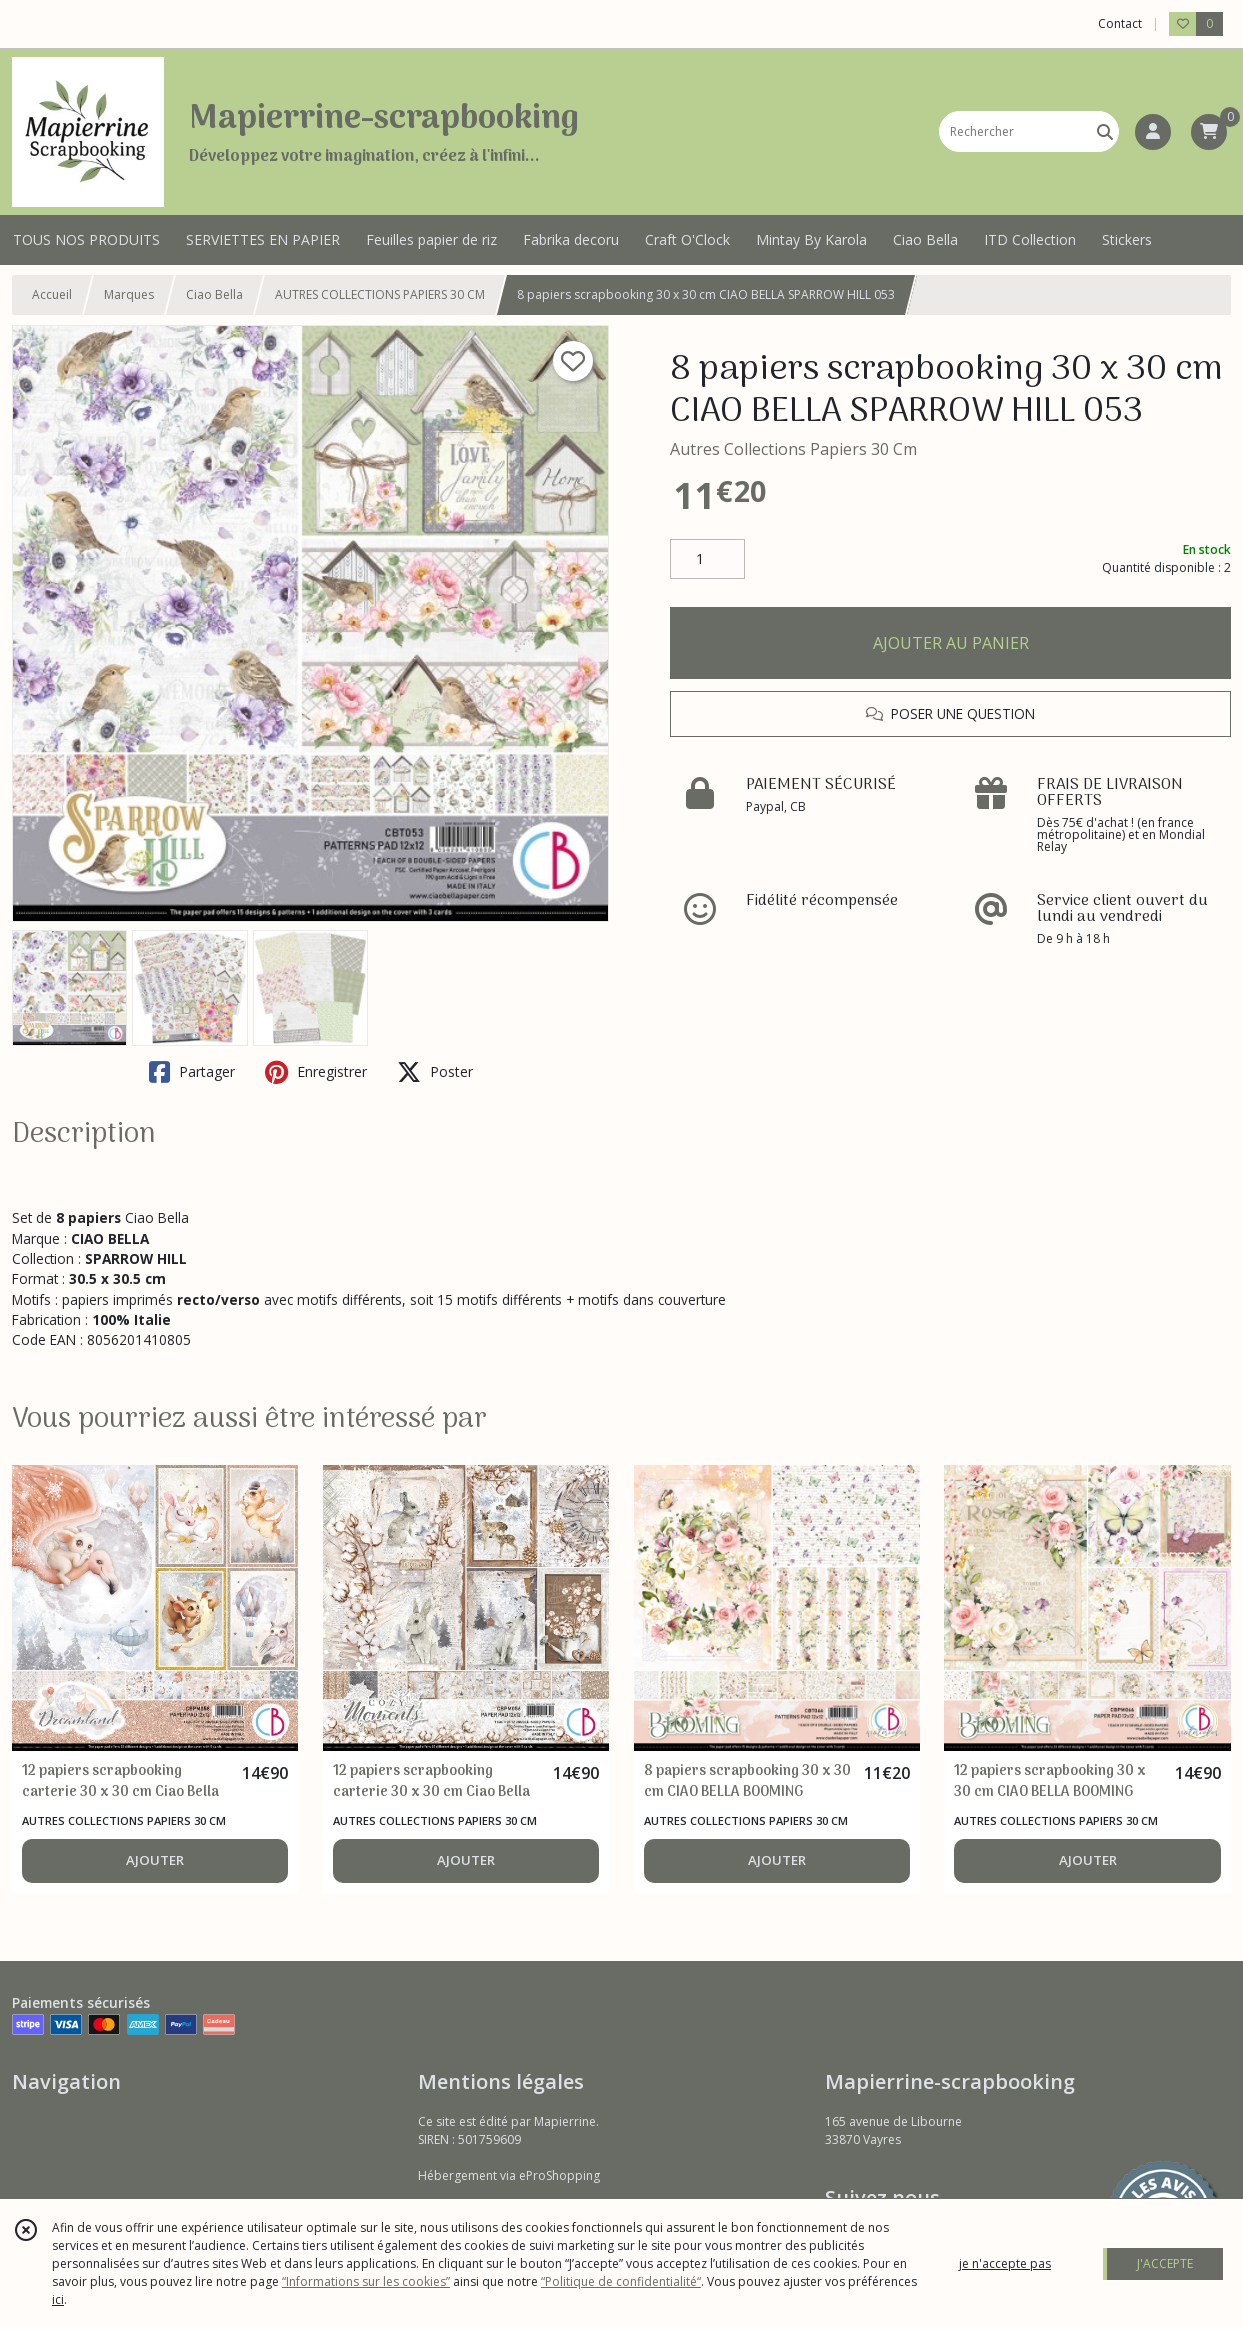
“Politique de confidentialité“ (621, 2281)
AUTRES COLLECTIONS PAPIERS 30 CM (380, 294)
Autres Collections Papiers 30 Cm (793, 449)
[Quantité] (707, 559)
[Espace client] (1153, 132)
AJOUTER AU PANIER (951, 643)
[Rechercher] (1105, 131)
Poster (435, 1072)
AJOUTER (155, 1860)
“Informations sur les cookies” (366, 2281)
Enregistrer (316, 1072)
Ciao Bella (214, 294)
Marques (129, 294)
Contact (1120, 23)
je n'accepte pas (1005, 2263)
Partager (192, 1072)
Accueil (52, 294)
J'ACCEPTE (1165, 2263)
